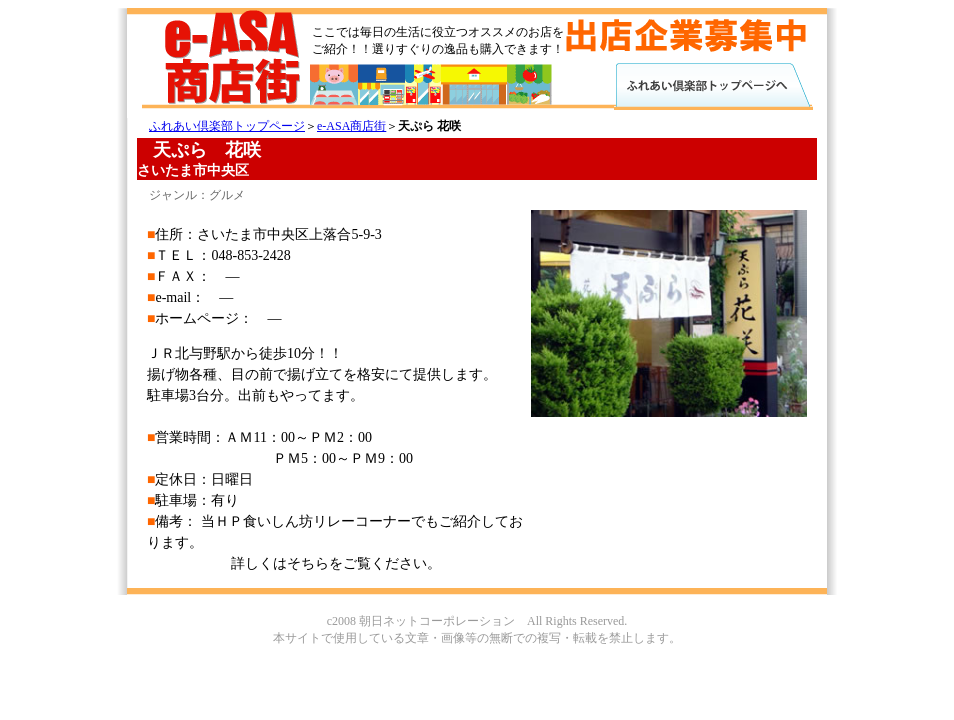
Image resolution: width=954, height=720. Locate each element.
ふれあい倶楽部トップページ (227, 126)
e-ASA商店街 (351, 126)
